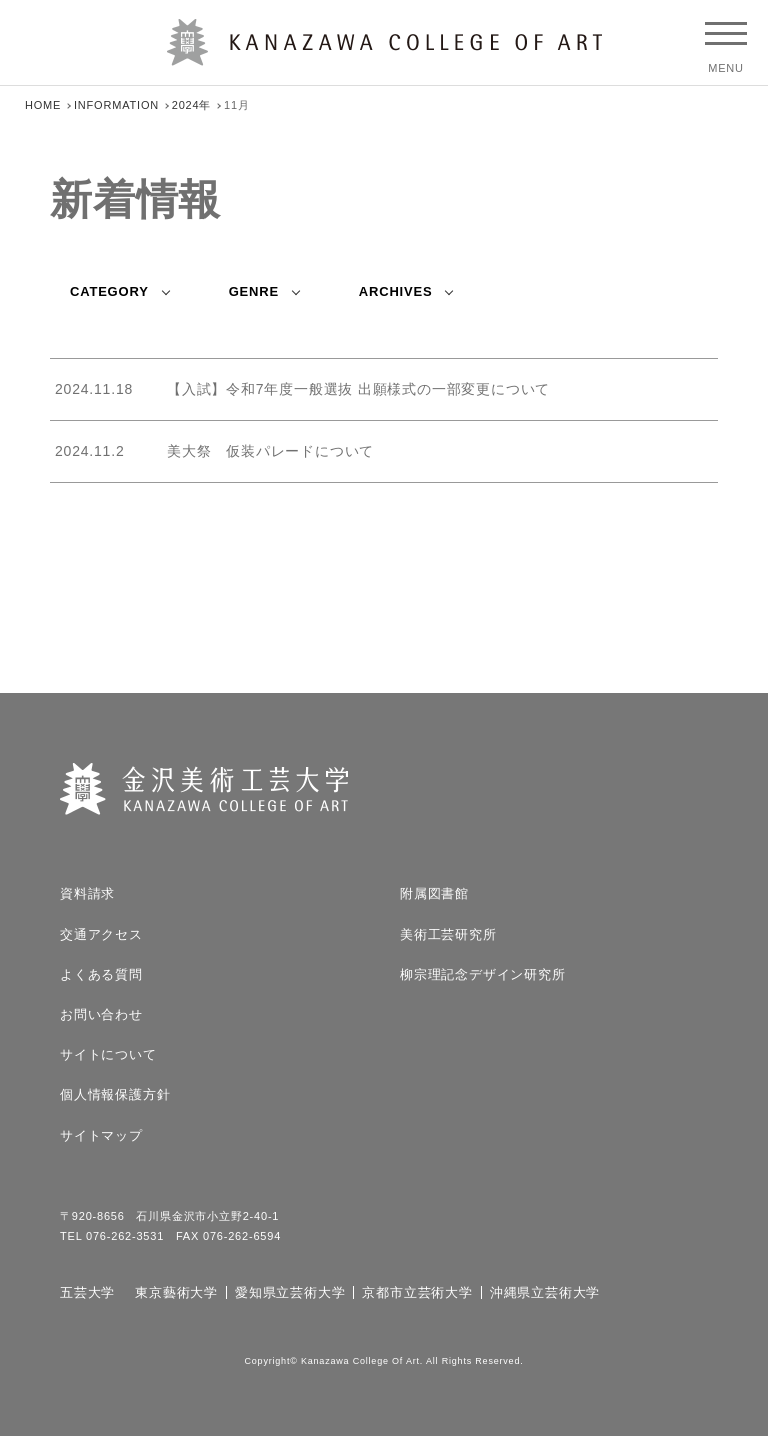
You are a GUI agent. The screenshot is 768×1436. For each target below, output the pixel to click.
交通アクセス (101, 934)
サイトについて (108, 1054)
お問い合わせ (101, 1014)
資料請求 (87, 893)
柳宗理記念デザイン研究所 (483, 974)
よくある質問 (101, 974)
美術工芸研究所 (448, 934)
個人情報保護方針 (115, 1094)
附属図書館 (434, 893)
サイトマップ (101, 1135)
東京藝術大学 (176, 1292)
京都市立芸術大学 (417, 1292)
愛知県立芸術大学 (290, 1292)
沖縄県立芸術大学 (545, 1292)
